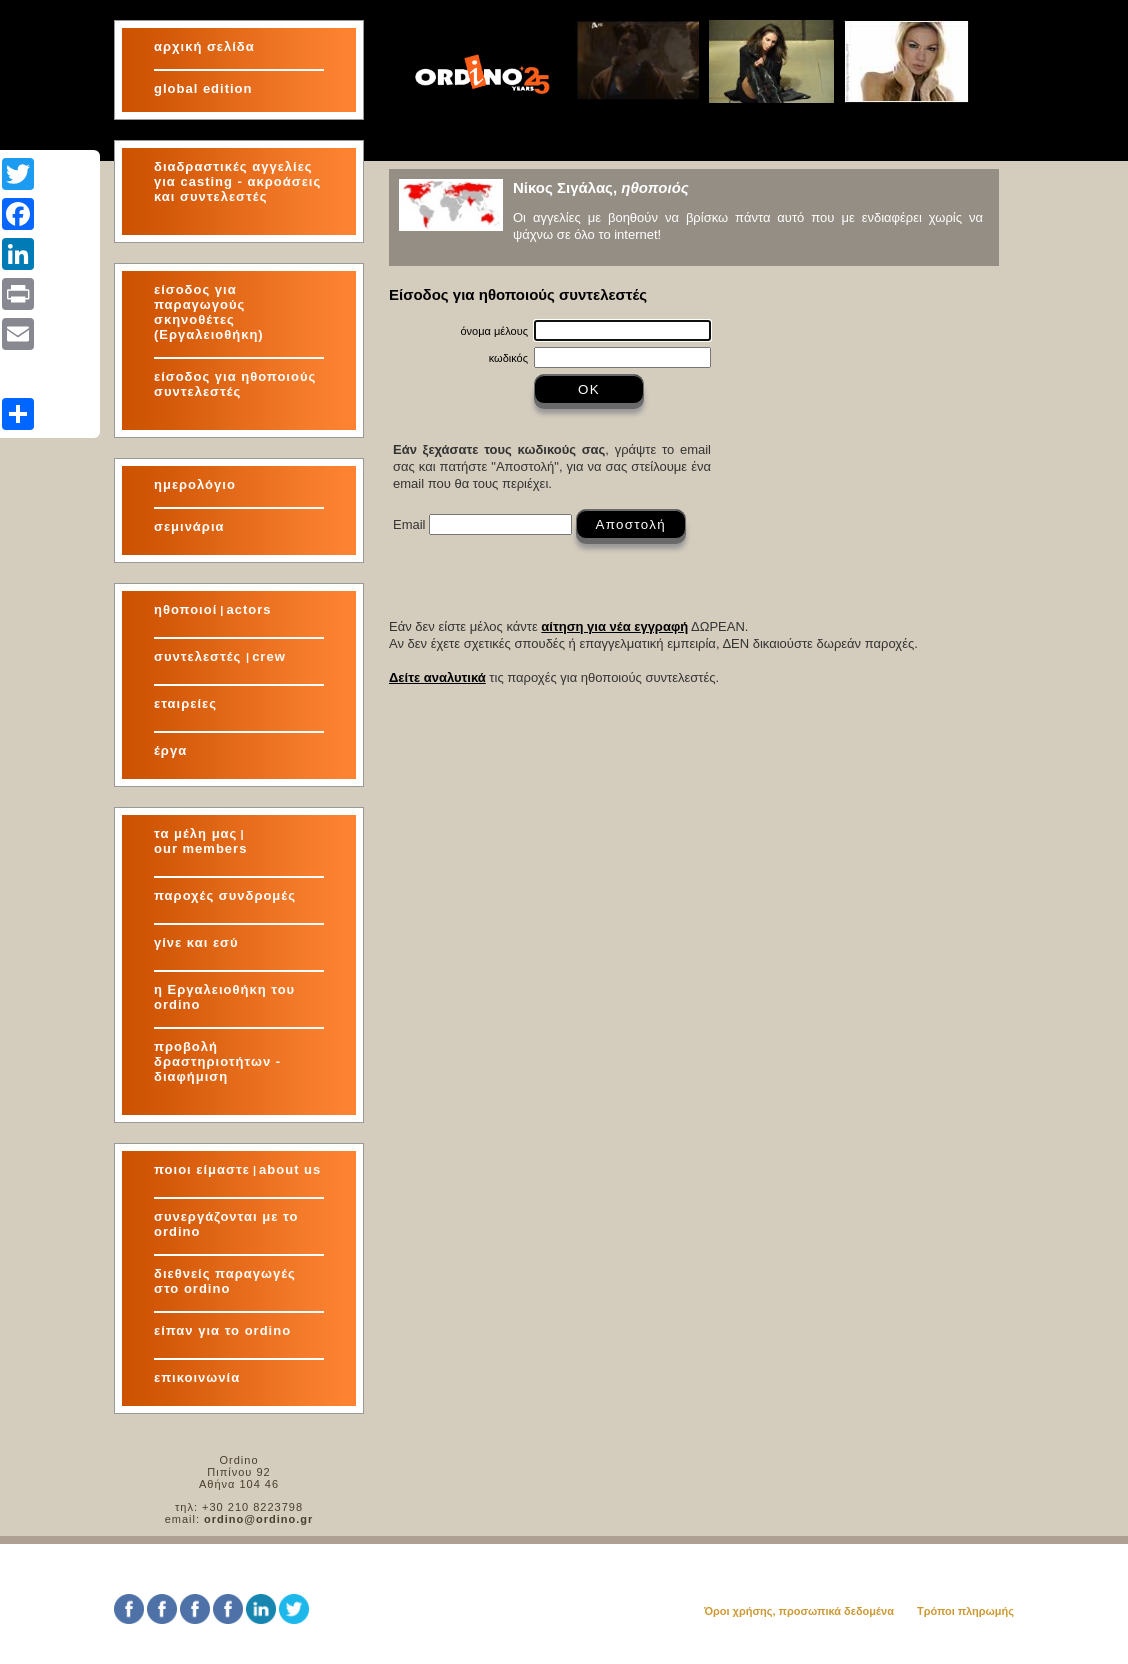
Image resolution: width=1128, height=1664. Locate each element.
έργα (170, 750)
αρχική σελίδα (204, 46)
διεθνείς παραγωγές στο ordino (225, 1281)
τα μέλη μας (195, 833)
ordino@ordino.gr (258, 1519)
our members (200, 848)
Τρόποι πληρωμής (965, 1611)
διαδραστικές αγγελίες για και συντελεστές (237, 181)
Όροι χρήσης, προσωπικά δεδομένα (799, 1611)
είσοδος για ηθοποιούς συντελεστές (235, 384)
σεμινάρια (189, 526)
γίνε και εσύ (196, 942)
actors (248, 609)
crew (269, 656)
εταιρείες (185, 703)
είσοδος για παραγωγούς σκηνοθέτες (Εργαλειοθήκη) (209, 312)
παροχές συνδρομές (225, 895)
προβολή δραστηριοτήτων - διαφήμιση (217, 1061)
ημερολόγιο (195, 484)
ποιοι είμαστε (202, 1169)
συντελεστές (200, 656)
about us (290, 1169)
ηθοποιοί (185, 609)
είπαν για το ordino (222, 1330)
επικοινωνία (197, 1377)
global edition (203, 88)
